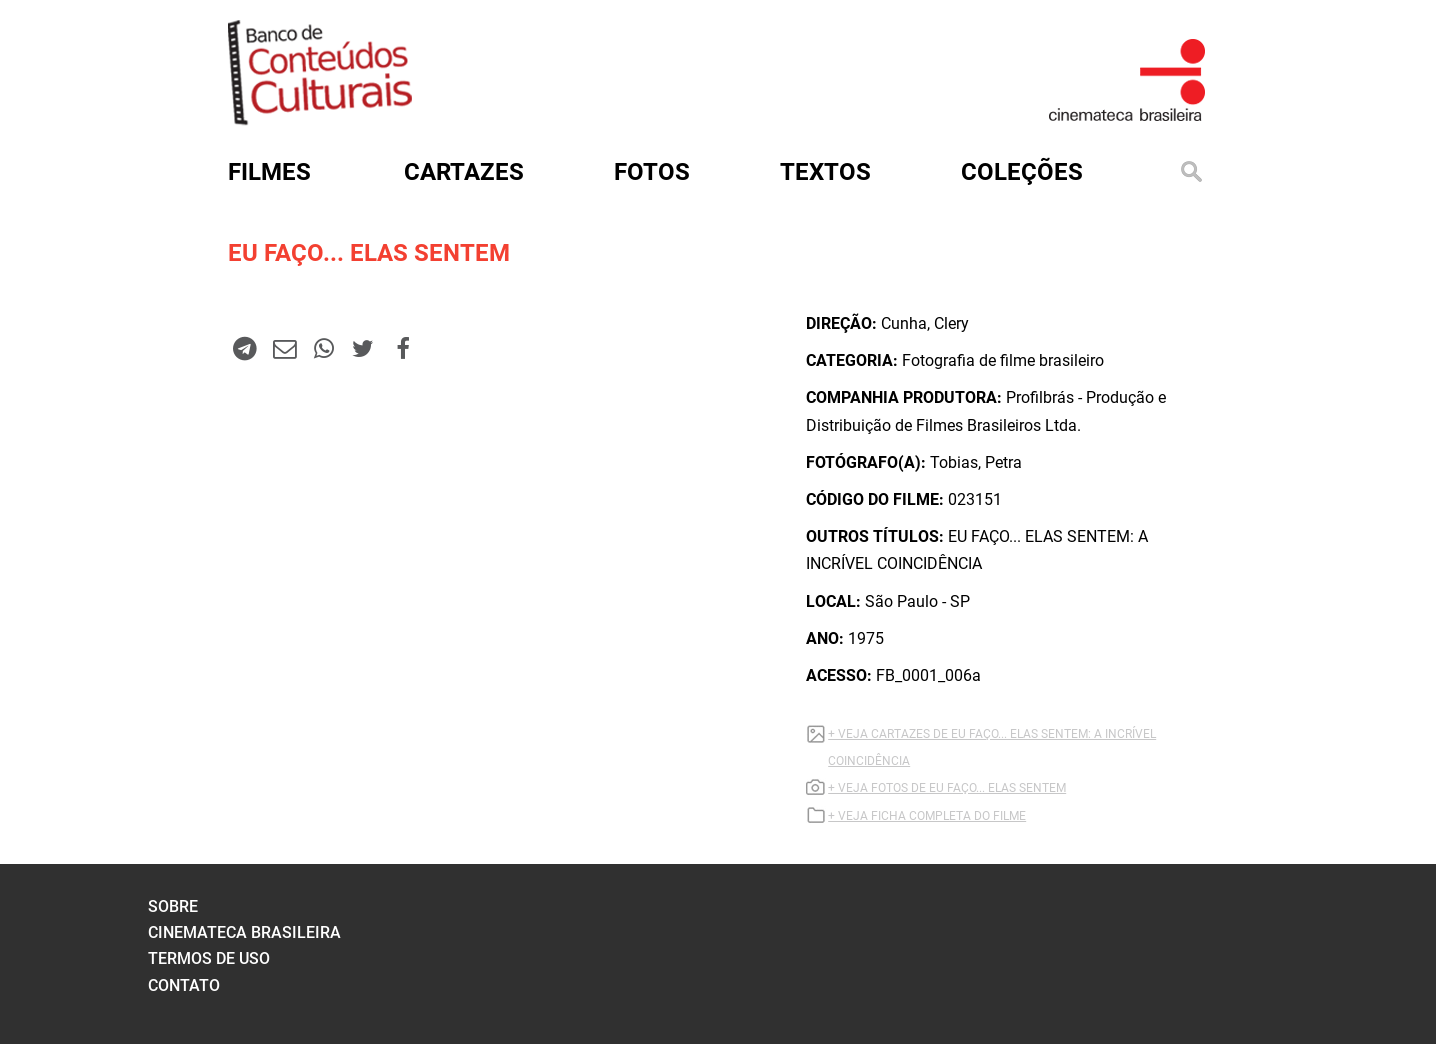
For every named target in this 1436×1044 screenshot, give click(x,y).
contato (184, 985)
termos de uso (209, 958)
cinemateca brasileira (244, 932)
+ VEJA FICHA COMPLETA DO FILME (927, 816)
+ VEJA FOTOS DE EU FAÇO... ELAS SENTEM (947, 788)
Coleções (1022, 172)
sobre (173, 906)
